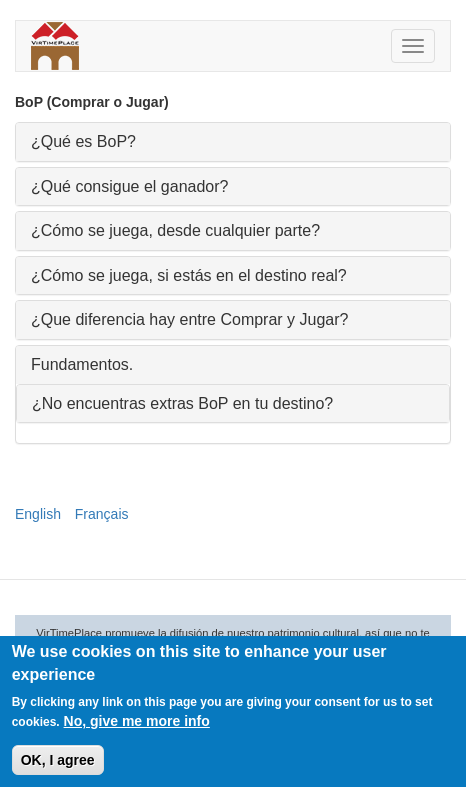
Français (102, 514)
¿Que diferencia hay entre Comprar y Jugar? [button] (189, 319)
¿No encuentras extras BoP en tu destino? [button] (182, 403)
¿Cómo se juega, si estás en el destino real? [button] (189, 275)
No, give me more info (137, 725)
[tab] (233, 142)
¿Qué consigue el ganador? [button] (129, 186)
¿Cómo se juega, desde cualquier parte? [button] (175, 230)
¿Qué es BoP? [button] (83, 141)
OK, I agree (58, 764)
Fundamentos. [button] (82, 364)
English (38, 514)
